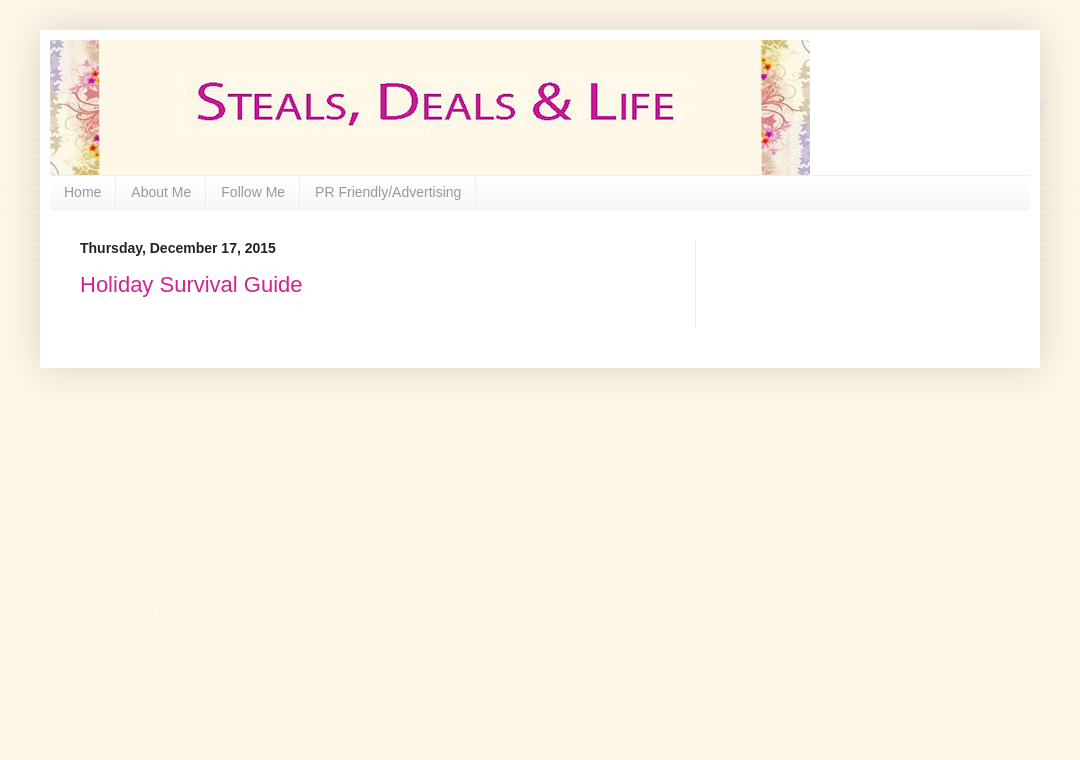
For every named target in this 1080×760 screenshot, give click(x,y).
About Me (161, 192)
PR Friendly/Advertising (388, 192)
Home (82, 192)
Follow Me (253, 192)
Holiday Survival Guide (191, 284)
